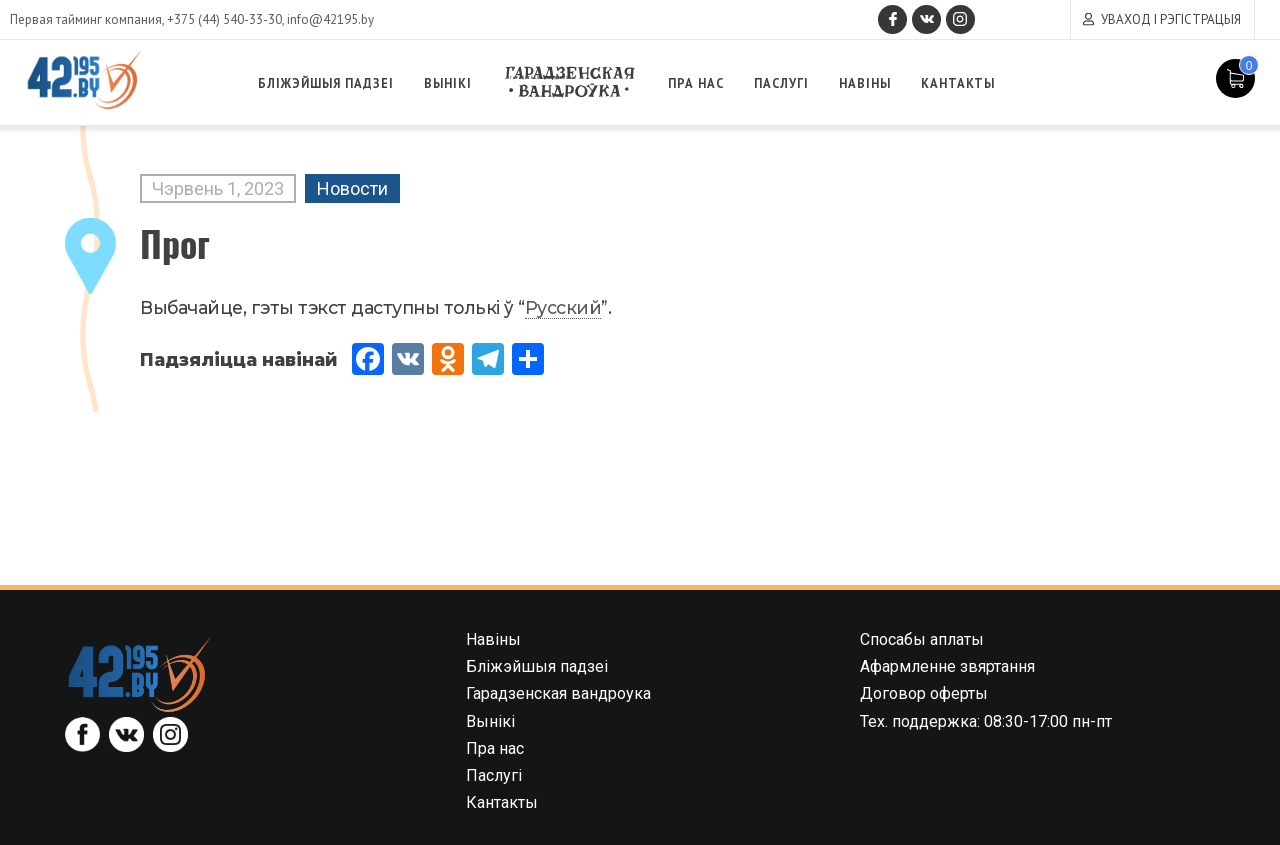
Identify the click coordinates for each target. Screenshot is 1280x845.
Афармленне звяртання (947, 666)
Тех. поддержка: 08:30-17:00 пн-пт (986, 721)
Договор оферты (924, 693)
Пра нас (704, 83)
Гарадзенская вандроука (578, 82)
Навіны (870, 83)
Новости (352, 188)
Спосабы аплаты (922, 639)
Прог (175, 242)
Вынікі (454, 83)
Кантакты (961, 83)
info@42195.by (330, 19)
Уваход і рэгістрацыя (1171, 19)
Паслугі (788, 83)
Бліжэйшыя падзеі (334, 83)
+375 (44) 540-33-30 (224, 19)
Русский (563, 307)
